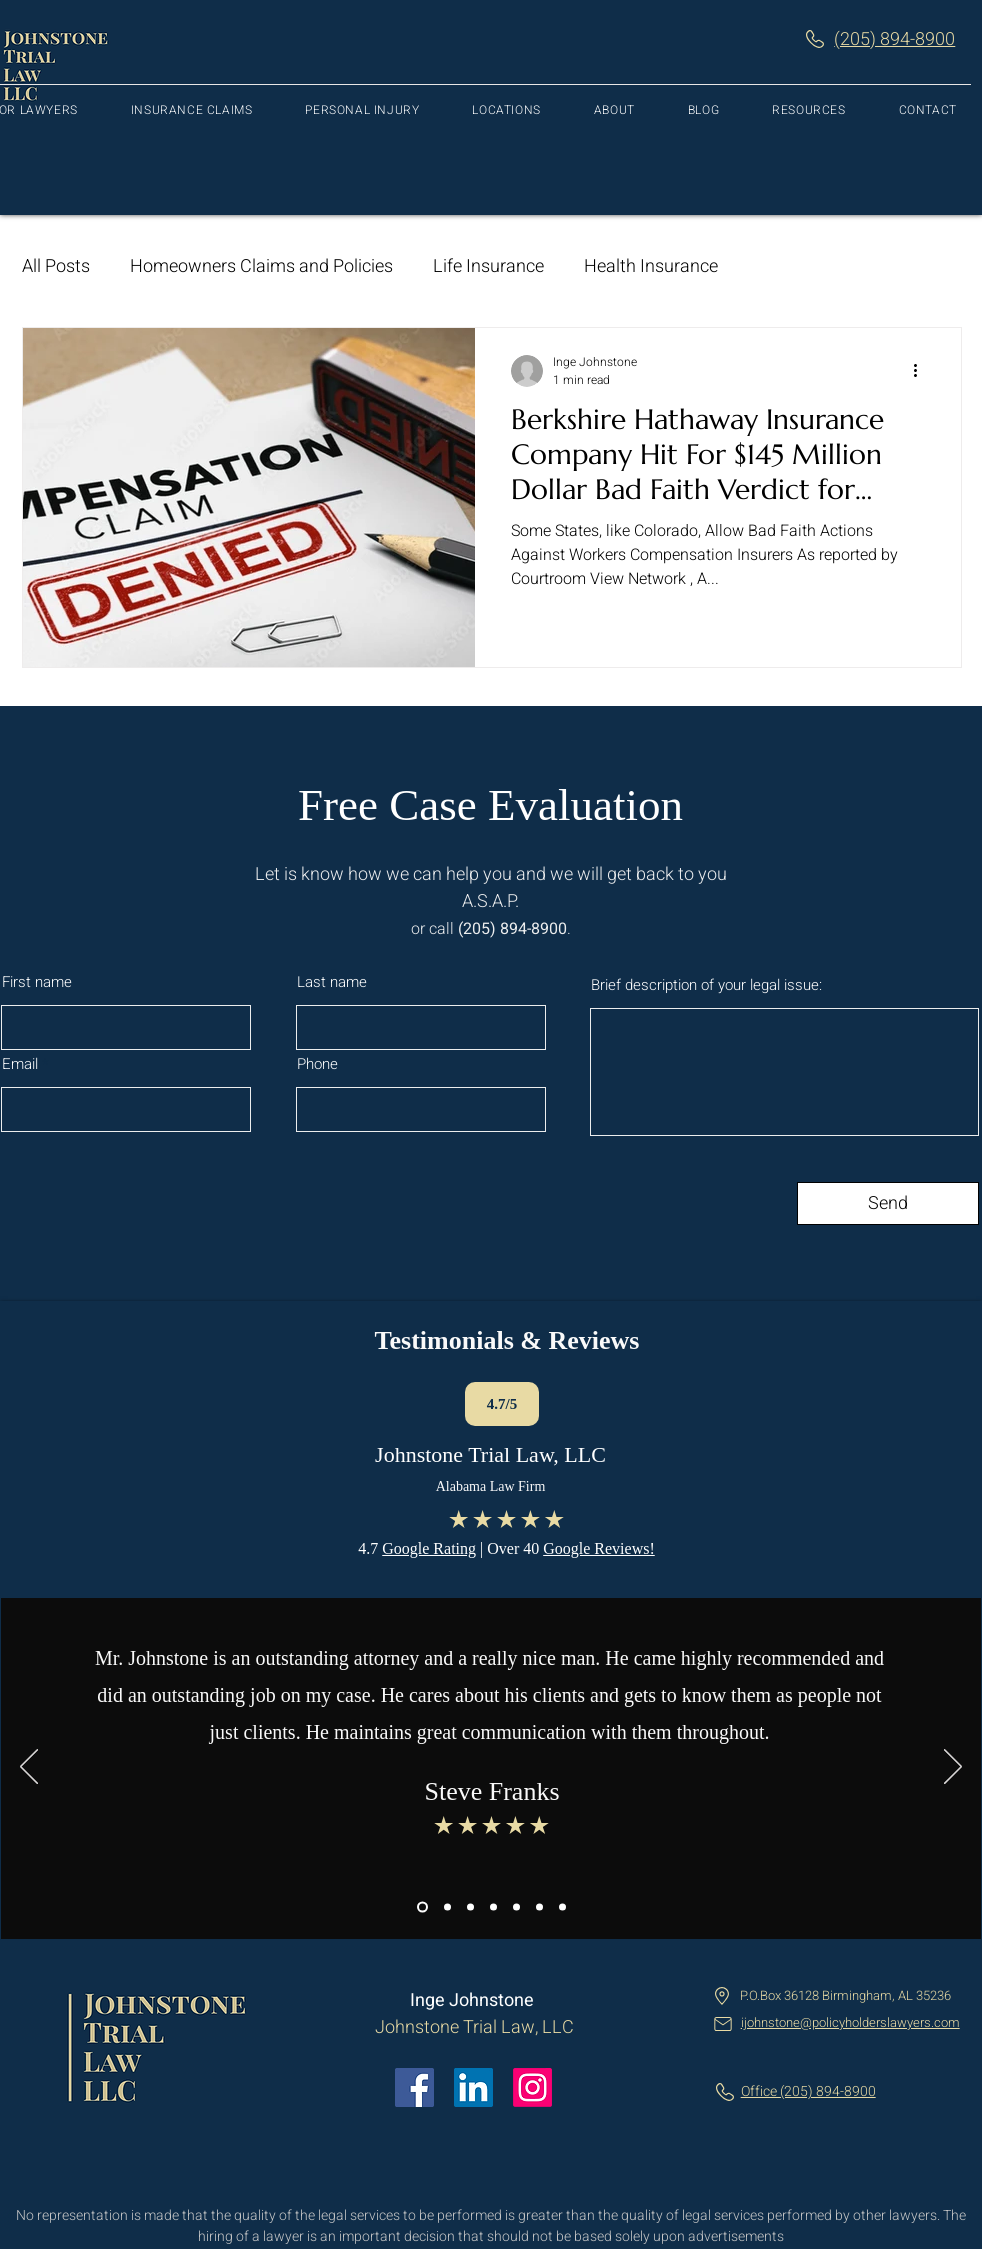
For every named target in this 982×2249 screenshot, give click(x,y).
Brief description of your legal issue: (706, 985)
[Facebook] (414, 2087)
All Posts (56, 266)
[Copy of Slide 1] (422, 1907)
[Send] (888, 1203)
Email (20, 1064)
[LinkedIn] (473, 2087)
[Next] (953, 1768)
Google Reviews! (599, 1548)
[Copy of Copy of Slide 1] (447, 1907)
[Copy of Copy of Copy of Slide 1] (470, 1907)
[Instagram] (532, 2087)
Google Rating (429, 1548)
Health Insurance (651, 266)
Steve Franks (491, 1791)
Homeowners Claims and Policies (261, 266)
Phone (317, 1064)
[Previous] (29, 1768)
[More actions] (922, 371)
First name (37, 982)
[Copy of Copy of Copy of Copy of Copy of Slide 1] (562, 1907)
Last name (332, 982)
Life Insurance (488, 266)
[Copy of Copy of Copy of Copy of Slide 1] (493, 1907)
